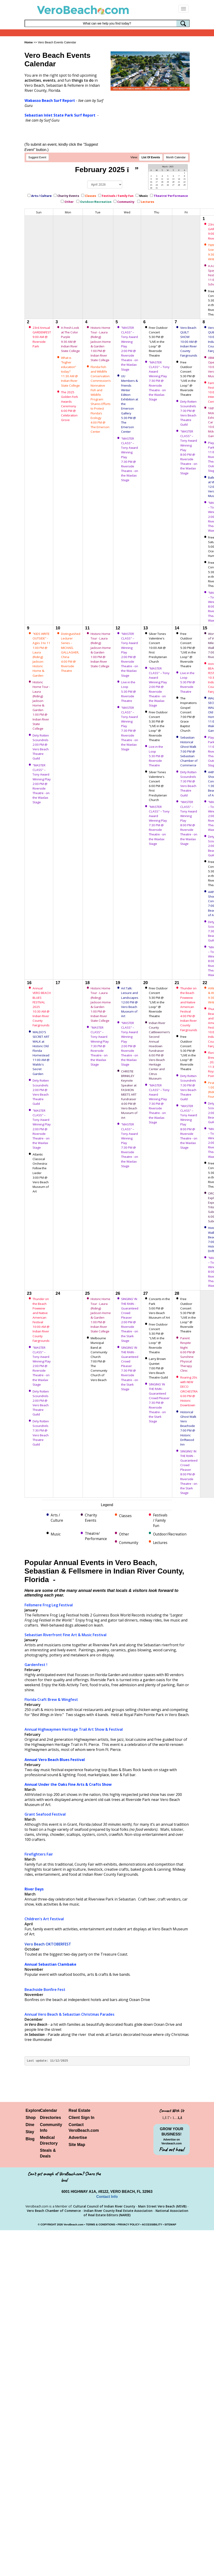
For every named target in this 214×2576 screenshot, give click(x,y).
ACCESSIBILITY (152, 2224)
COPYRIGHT (48, 2224)
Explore (33, 2110)
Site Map (77, 2144)
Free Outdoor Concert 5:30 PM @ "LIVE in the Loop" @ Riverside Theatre (158, 341)
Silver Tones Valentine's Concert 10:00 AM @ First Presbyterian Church (158, 648)
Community (126, 202)
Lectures (148, 202)
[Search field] (107, 23)
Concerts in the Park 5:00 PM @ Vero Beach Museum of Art (159, 1308)
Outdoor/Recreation (95, 202)
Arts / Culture (41, 196)
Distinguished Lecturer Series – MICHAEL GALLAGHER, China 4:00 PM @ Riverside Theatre (70, 652)
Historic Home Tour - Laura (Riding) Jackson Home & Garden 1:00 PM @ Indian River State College (41, 705)
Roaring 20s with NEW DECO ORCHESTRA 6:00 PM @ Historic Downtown (189, 1391)
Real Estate (79, 2110)
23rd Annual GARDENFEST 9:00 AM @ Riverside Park (42, 337)
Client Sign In (81, 2117)
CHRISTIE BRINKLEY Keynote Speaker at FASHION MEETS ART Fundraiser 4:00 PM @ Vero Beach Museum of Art (129, 1094)
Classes (90, 196)
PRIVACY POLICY (128, 2224)
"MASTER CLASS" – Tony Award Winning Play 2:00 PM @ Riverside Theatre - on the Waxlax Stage (42, 783)
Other (69, 202)
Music (143, 196)
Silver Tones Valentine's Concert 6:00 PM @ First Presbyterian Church (158, 786)
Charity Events (68, 196)
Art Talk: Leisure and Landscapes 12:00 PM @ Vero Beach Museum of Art (130, 1002)
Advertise (78, 2137)
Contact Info (107, 2197)
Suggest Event (37, 157)
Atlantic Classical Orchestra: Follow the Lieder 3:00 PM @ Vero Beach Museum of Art (41, 1172)
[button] (118, 69)
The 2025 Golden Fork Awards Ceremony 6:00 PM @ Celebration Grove (69, 406)
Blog (30, 2139)
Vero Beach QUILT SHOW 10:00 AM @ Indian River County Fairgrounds (189, 341)
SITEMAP (170, 2224)
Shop (31, 2117)
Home (29, 42)
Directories (50, 2117)
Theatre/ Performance (171, 196)
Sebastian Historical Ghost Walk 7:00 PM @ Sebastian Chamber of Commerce (188, 751)
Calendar (48, 2110)
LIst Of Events (151, 157)
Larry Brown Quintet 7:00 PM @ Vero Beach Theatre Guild (158, 1368)
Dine (30, 2124)
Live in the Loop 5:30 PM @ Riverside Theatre (129, 691)
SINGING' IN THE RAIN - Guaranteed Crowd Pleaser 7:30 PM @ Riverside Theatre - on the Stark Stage (159, 1402)
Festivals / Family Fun (117, 196)
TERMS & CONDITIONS (100, 2224)
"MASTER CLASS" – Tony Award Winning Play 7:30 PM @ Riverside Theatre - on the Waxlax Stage (159, 380)
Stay (30, 2131)
